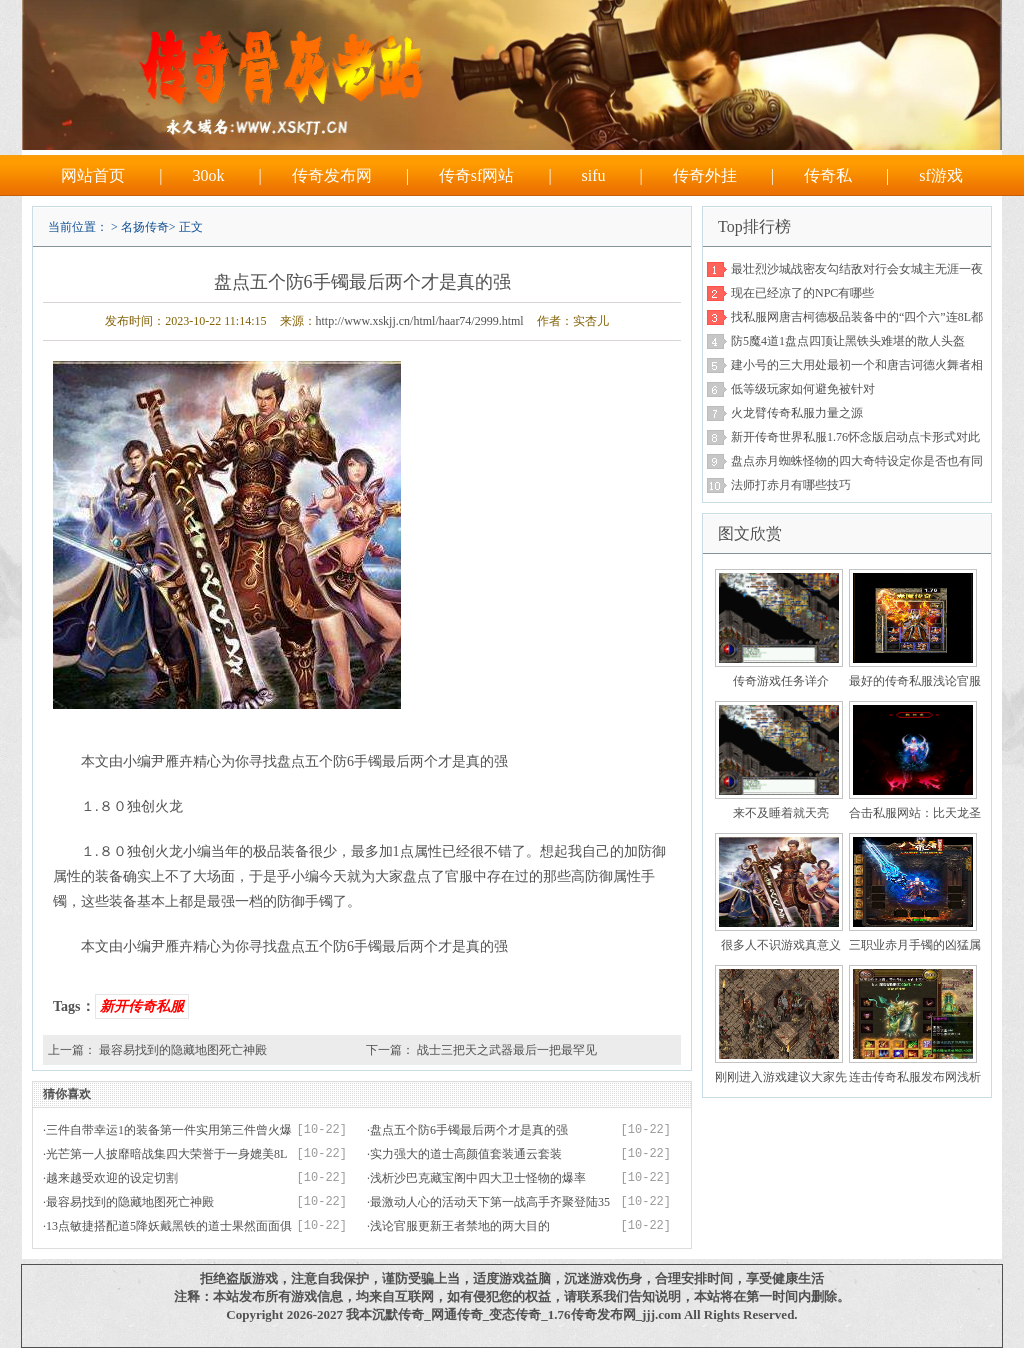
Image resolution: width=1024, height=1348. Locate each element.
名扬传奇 (145, 227)
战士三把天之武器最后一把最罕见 (507, 1050)
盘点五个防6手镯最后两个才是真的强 (469, 1130)
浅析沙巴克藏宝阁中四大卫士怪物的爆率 (478, 1178)
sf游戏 (941, 175)
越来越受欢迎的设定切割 (112, 1178)
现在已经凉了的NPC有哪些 (802, 293)
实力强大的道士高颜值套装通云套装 (466, 1154)
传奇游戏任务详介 (781, 681)
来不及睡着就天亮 (781, 813)
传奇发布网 (332, 175)
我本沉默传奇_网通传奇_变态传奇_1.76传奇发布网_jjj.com (513, 1314)
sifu (594, 175)
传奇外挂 (705, 175)
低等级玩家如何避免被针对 (803, 389)
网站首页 (93, 175)
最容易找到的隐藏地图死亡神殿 (183, 1050)
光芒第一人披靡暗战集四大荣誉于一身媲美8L (166, 1154)
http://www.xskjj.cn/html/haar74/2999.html (420, 321)
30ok (208, 175)
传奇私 (828, 175)
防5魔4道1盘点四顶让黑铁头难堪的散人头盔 (848, 341)
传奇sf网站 (477, 175)
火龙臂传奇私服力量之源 (797, 413)
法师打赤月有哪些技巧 (791, 485)
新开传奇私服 (142, 1006)
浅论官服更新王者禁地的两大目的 (460, 1226)
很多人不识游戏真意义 (781, 945)
